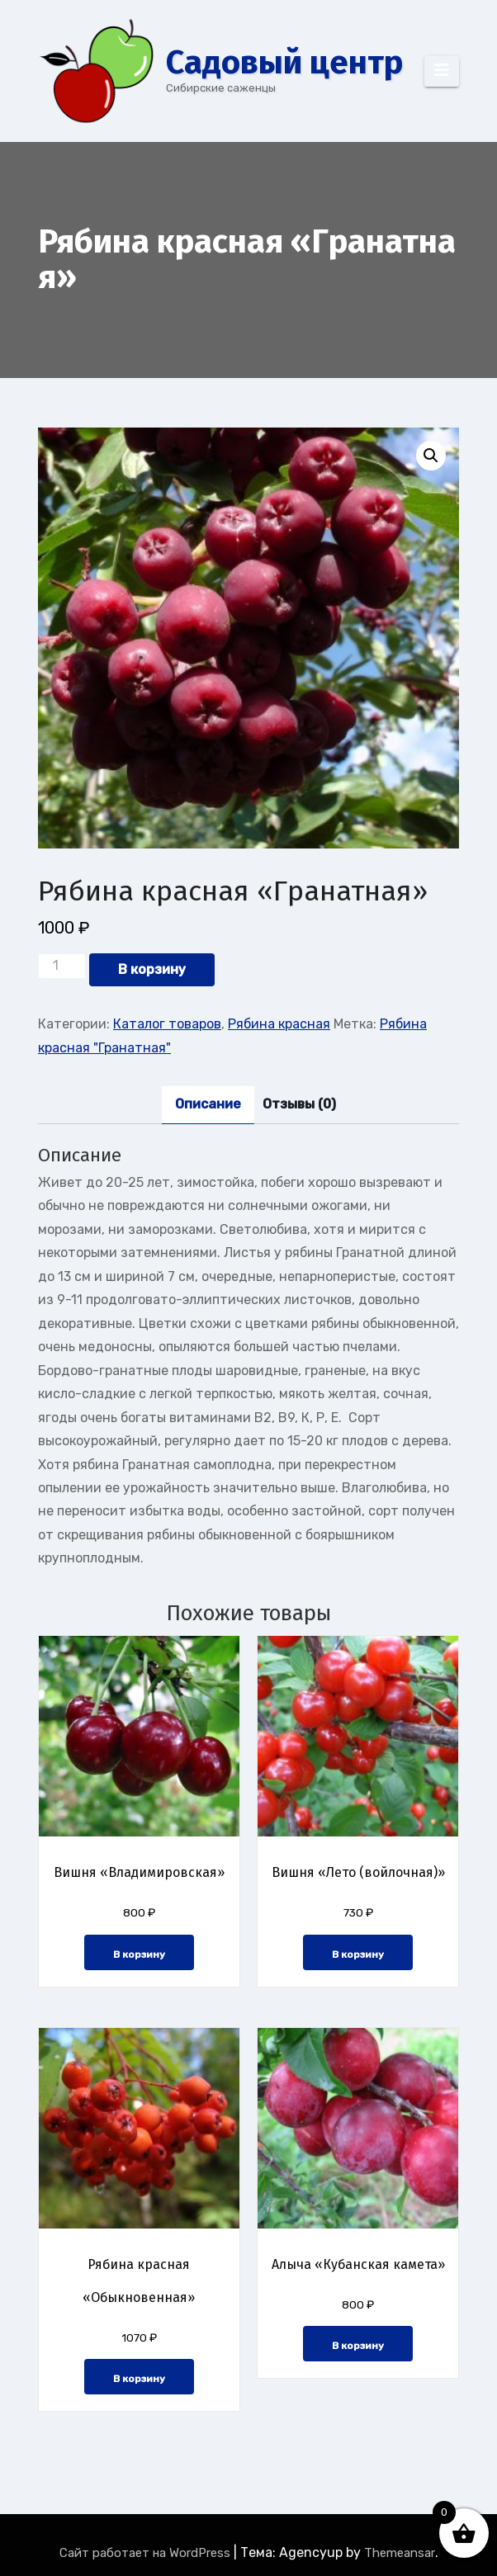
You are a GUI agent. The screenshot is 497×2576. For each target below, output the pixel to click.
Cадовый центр (284, 63)
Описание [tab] (208, 1104)
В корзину (152, 969)
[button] (431, 455)
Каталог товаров (167, 1024)
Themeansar (399, 2552)
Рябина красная (279, 1024)
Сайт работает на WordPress (146, 2552)
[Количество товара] (62, 965)
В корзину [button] (139, 1954)
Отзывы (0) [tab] (299, 1104)
